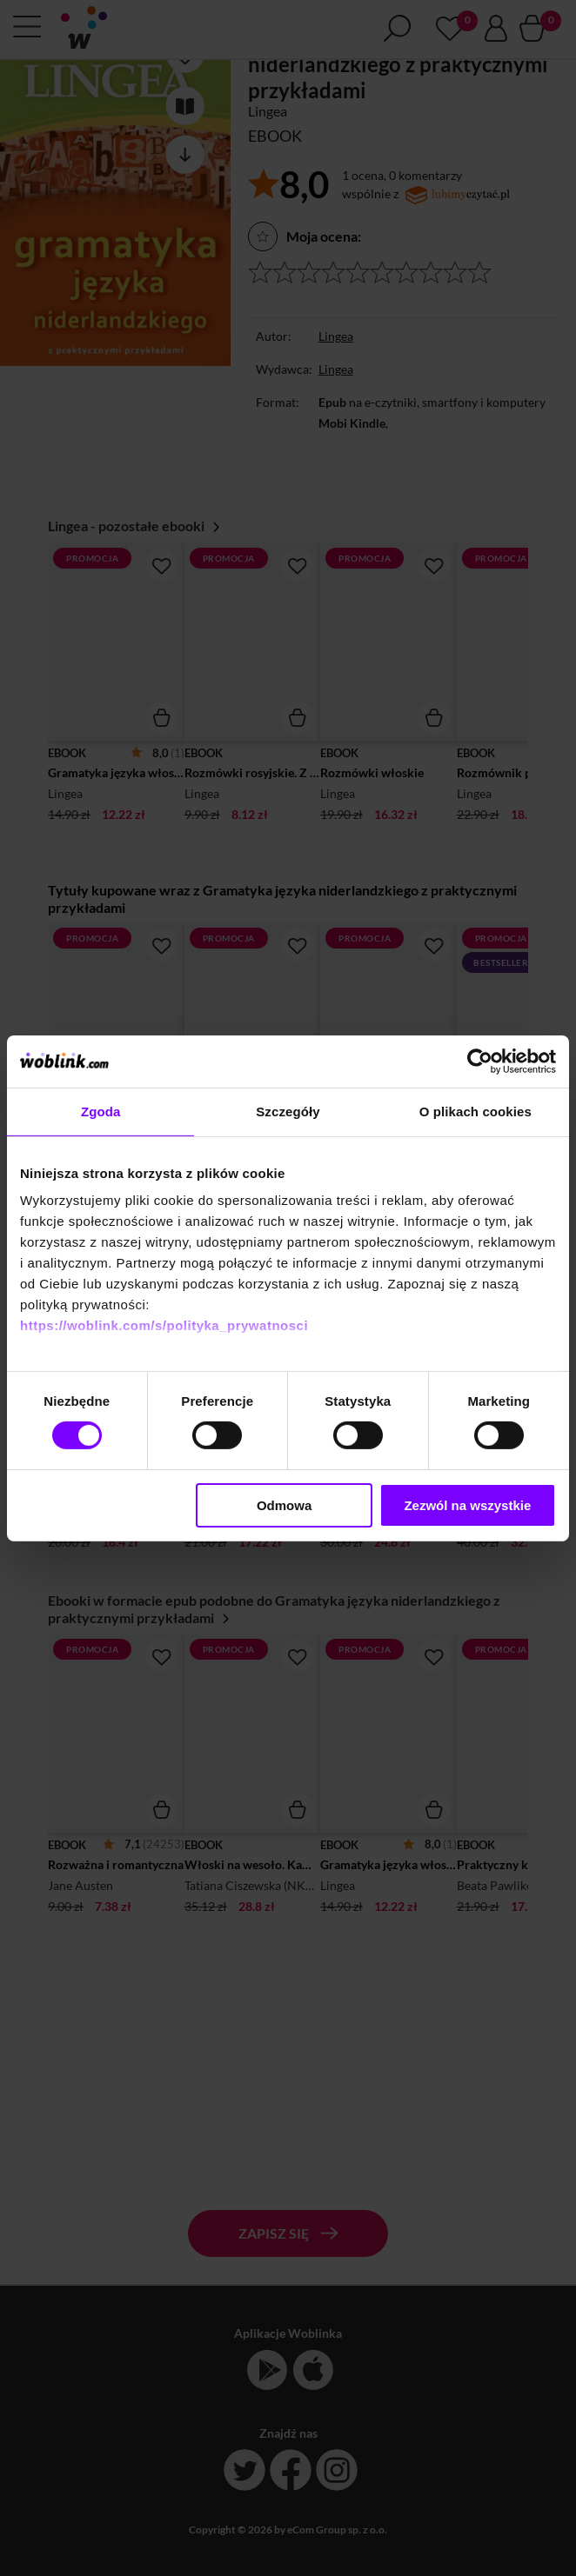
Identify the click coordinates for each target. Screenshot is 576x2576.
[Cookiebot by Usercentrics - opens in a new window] (480, 1061)
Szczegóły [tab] (287, 1110)
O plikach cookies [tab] (475, 1110)
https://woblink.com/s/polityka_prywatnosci (164, 1325)
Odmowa (284, 1505)
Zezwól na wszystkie (467, 1505)
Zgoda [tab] (101, 1110)
